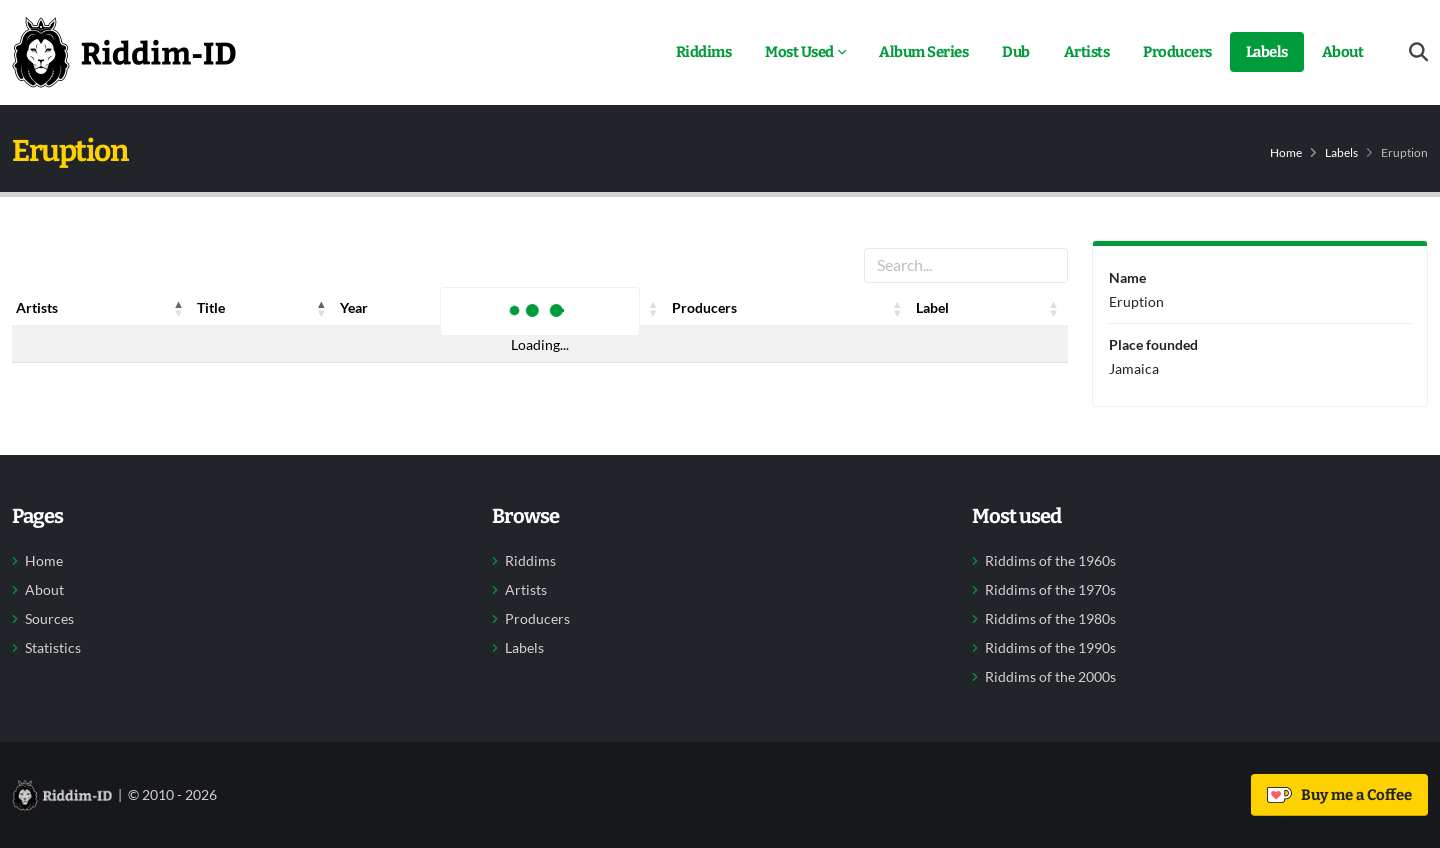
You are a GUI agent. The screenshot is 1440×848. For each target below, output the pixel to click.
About (1343, 52)
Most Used (799, 52)
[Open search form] (1418, 52)
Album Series (923, 52)
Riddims (704, 52)
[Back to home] (124, 52)
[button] (179, 308)
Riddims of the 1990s (1050, 648)
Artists (1087, 52)
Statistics (53, 648)
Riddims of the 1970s (1050, 590)
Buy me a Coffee (1339, 795)
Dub (1016, 52)
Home (1286, 152)
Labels (1267, 52)
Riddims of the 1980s (1050, 619)
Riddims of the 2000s (1050, 677)
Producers (1177, 52)
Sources (49, 619)
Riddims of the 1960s (1050, 561)
